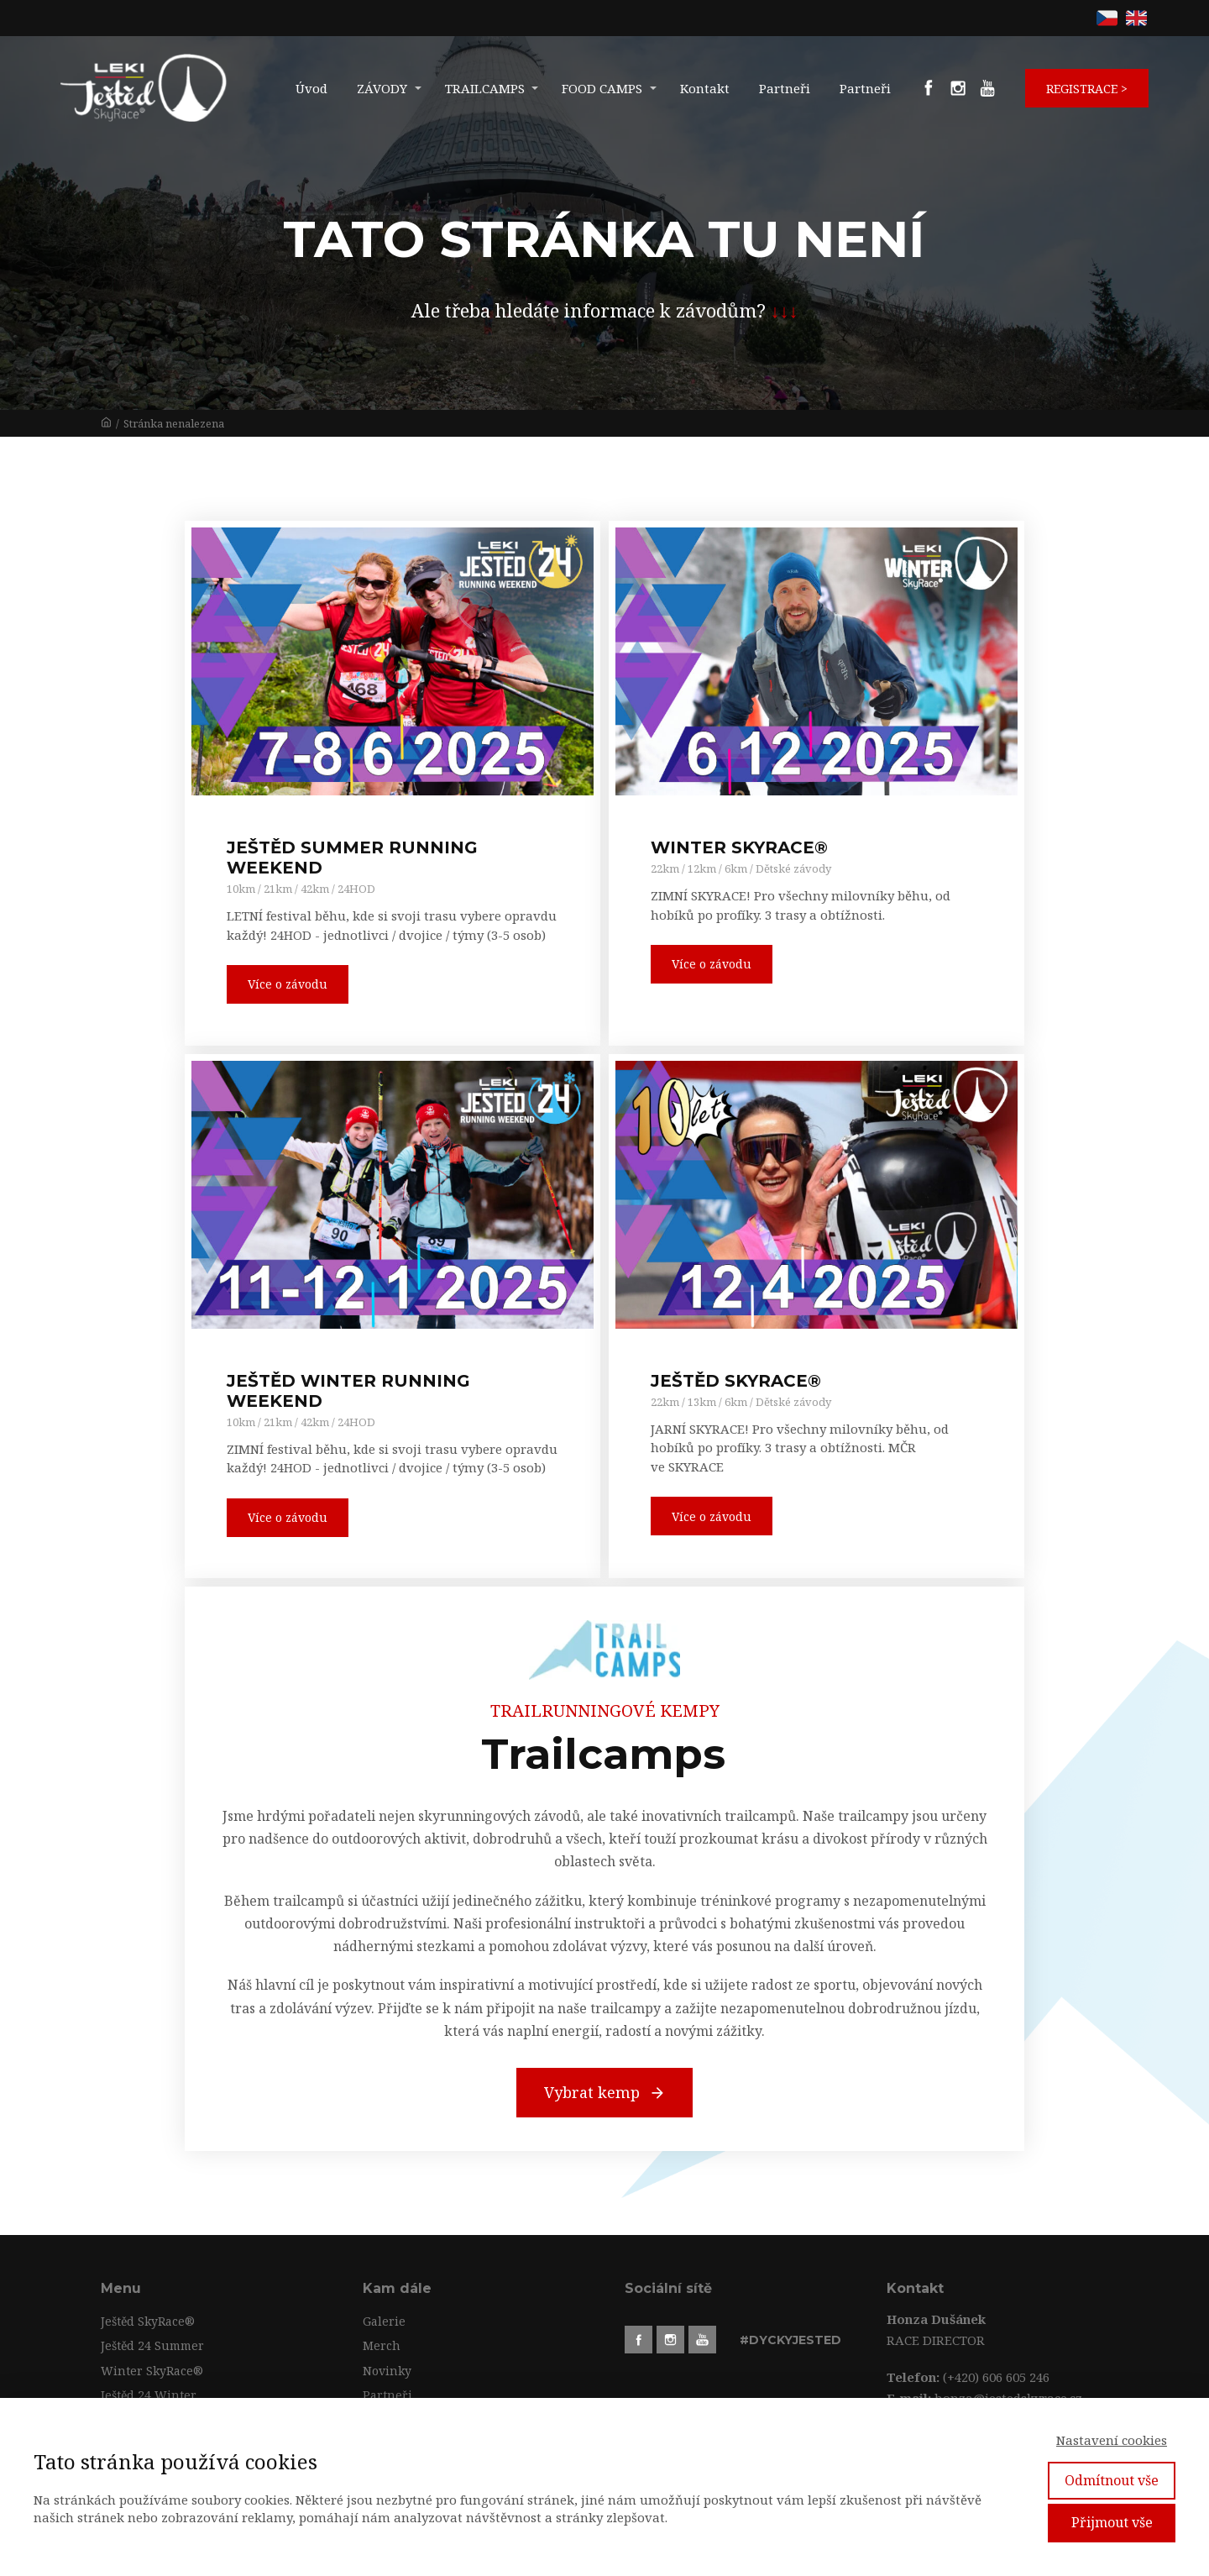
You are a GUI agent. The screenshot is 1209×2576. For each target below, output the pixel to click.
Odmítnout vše (1112, 2480)
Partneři (784, 88)
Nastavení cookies (1111, 2440)
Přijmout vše (1112, 2522)
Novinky (387, 2371)
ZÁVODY (382, 88)
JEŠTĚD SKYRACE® (736, 1381)
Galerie (384, 2321)
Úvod (311, 88)
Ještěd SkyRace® (148, 2321)
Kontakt (705, 88)
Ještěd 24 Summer (152, 2345)
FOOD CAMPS (602, 88)
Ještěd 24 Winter (148, 2395)
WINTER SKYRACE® (739, 847)
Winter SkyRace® (152, 2371)
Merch (381, 2345)
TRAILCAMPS (485, 88)
